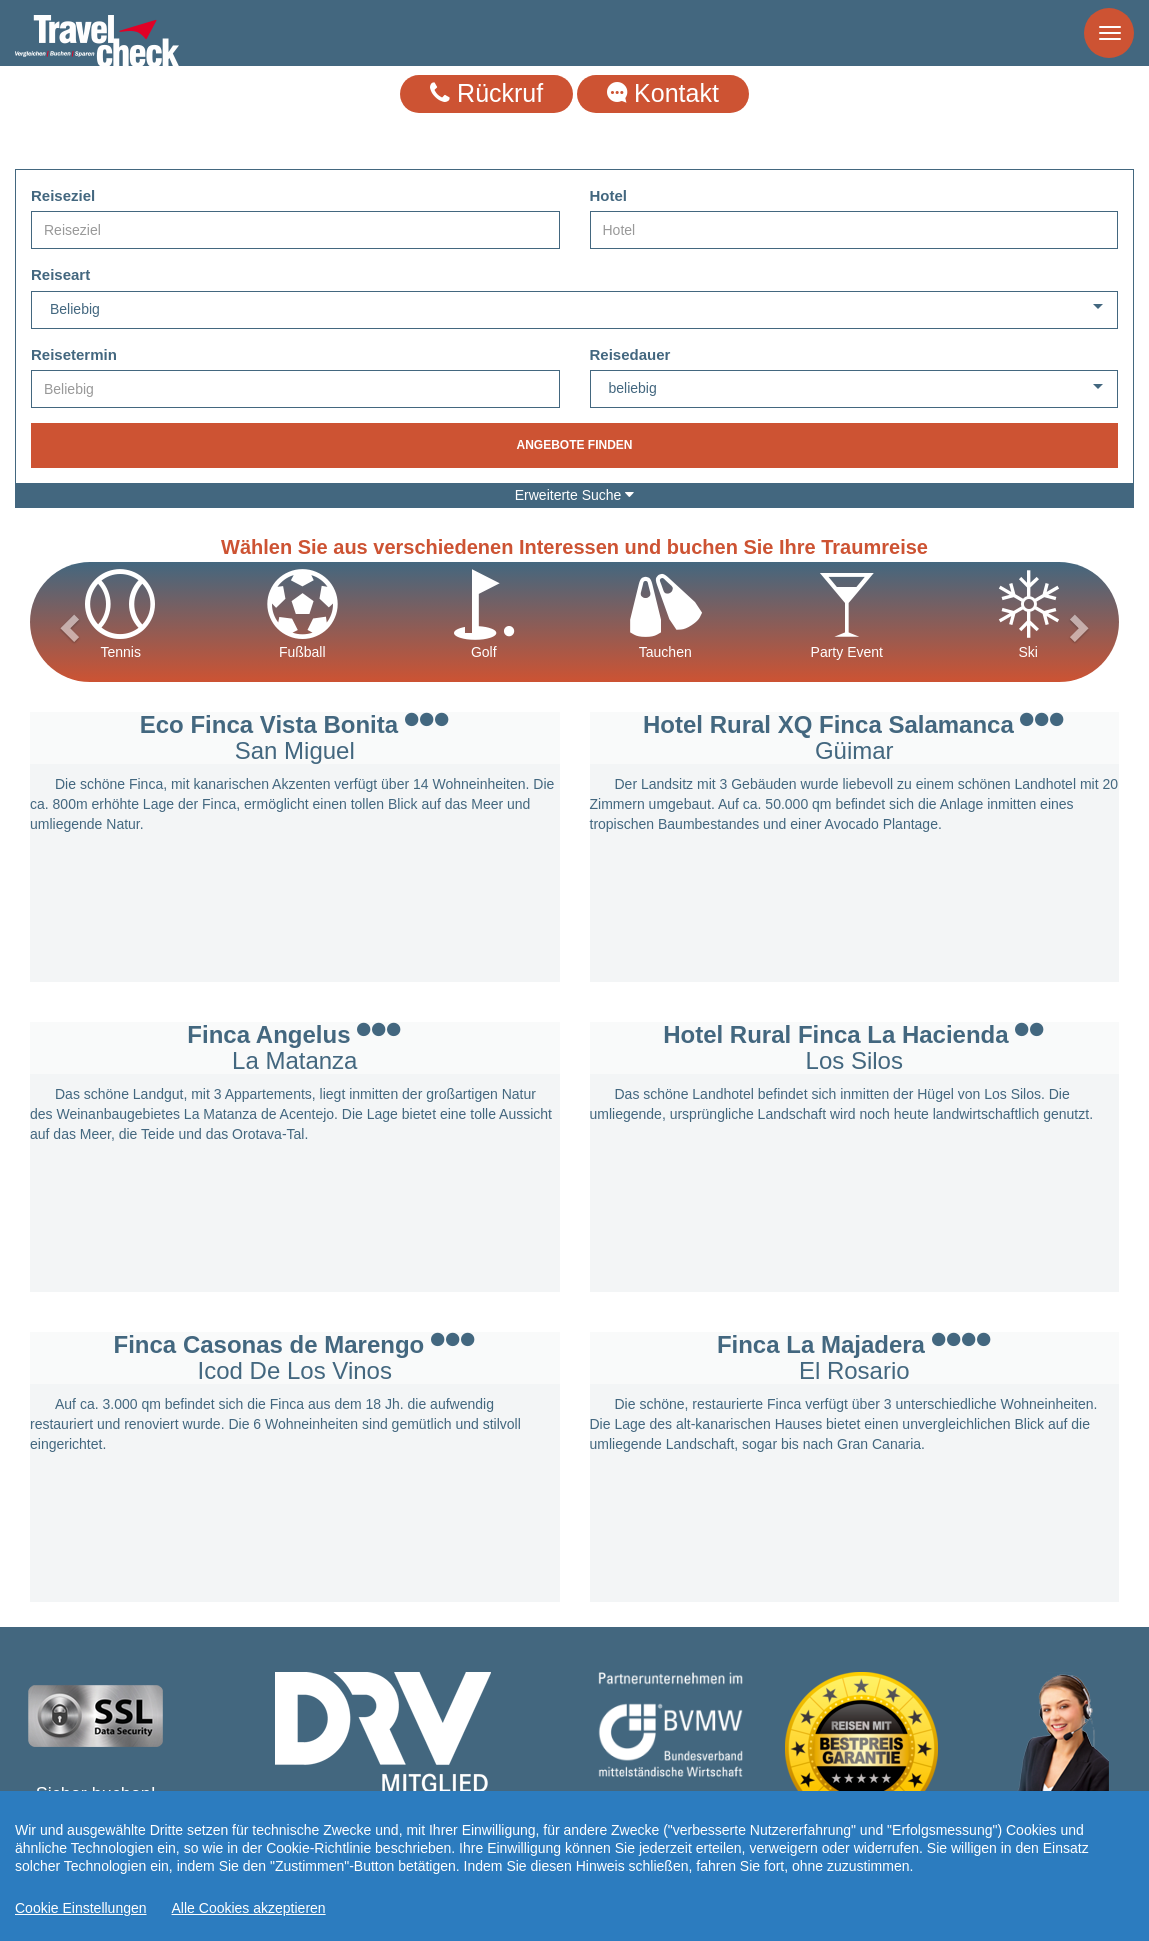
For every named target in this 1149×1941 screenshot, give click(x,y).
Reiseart (60, 274)
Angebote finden (574, 445)
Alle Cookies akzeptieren (249, 1908)
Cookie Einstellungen (81, 1908)
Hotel (609, 195)
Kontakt (663, 93)
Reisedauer (630, 354)
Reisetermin (74, 354)
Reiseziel (63, 195)
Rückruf (486, 93)
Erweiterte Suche (575, 495)
